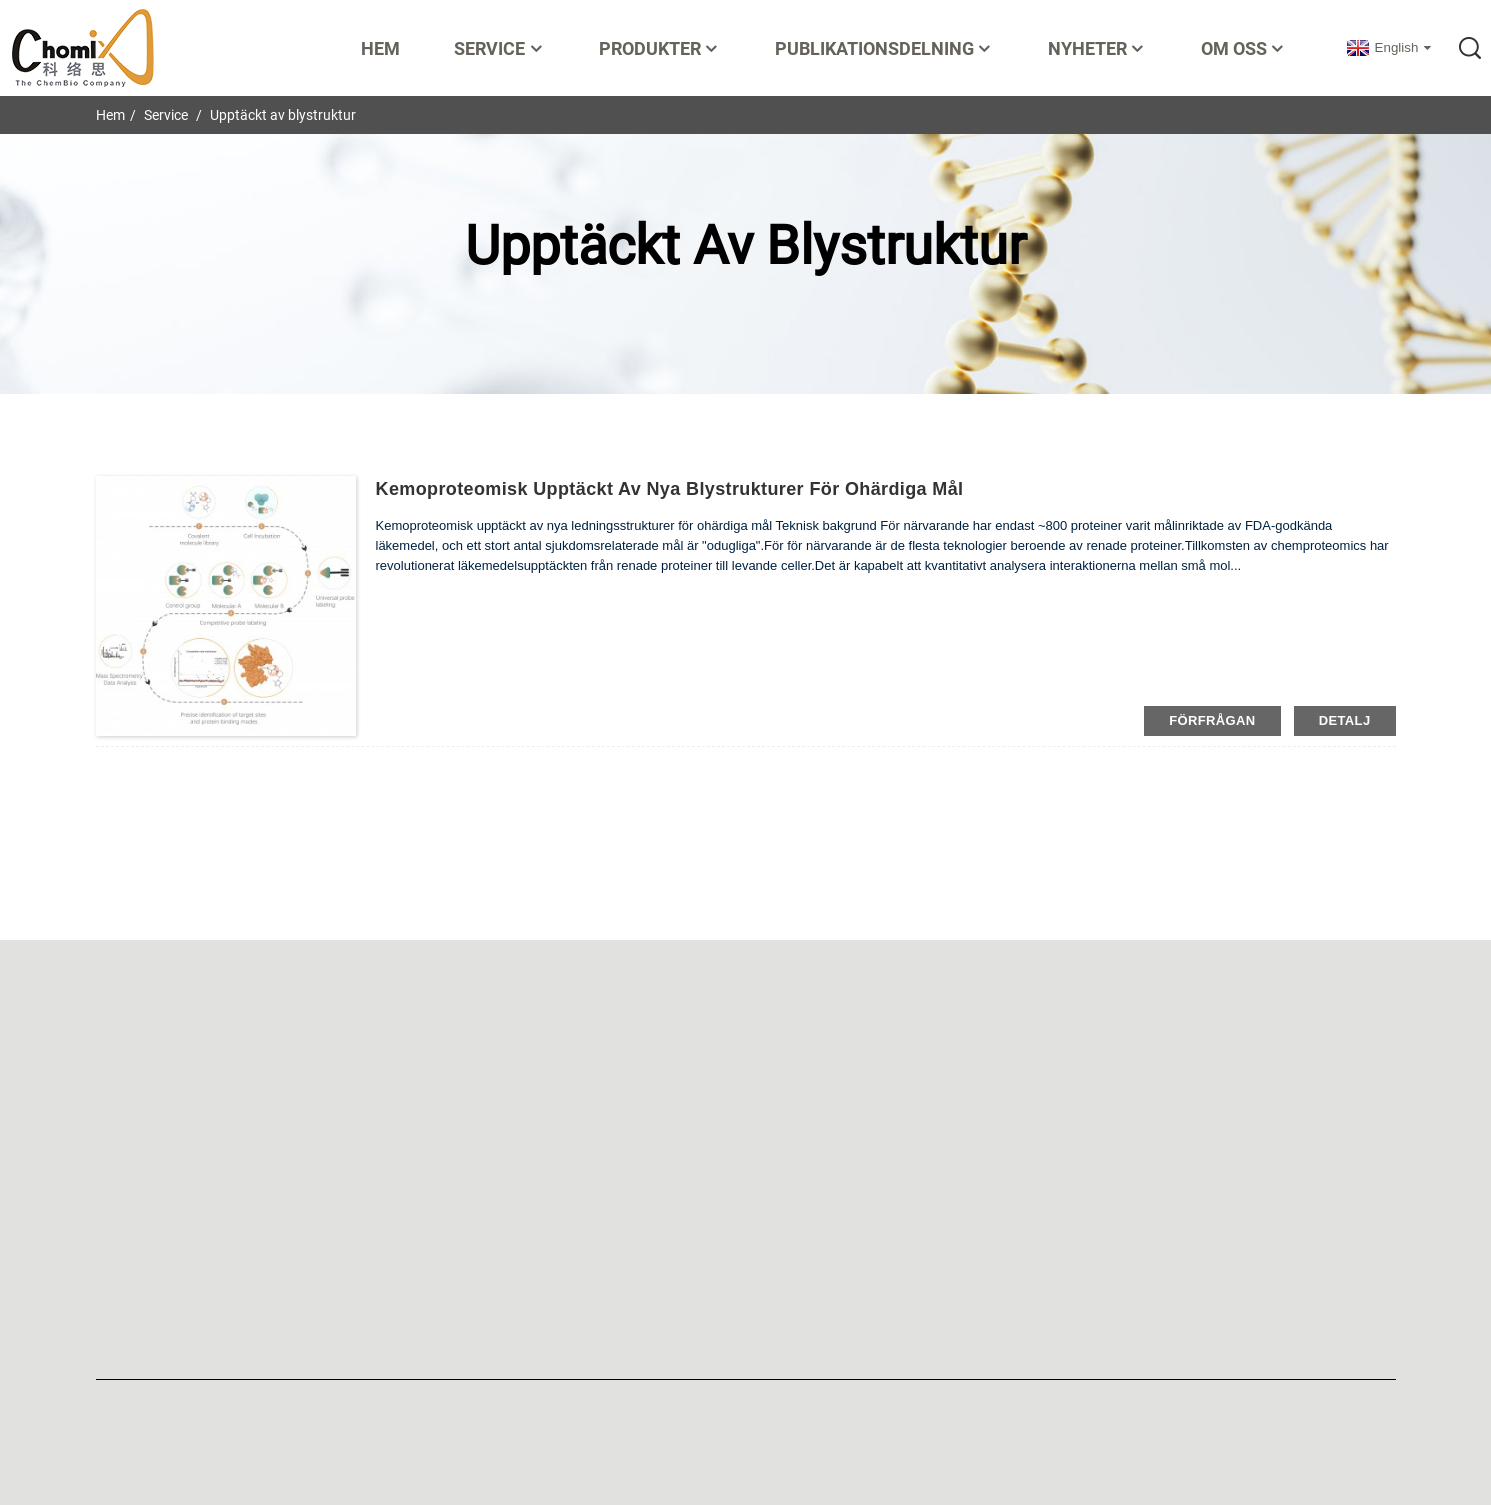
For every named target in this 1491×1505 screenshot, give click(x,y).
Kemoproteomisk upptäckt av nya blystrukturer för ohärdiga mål (670, 489)
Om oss (1244, 48)
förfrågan (1212, 720)
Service (499, 48)
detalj (1345, 720)
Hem (380, 48)
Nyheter (1097, 48)
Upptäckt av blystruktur (283, 115)
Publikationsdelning (884, 48)
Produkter (660, 48)
